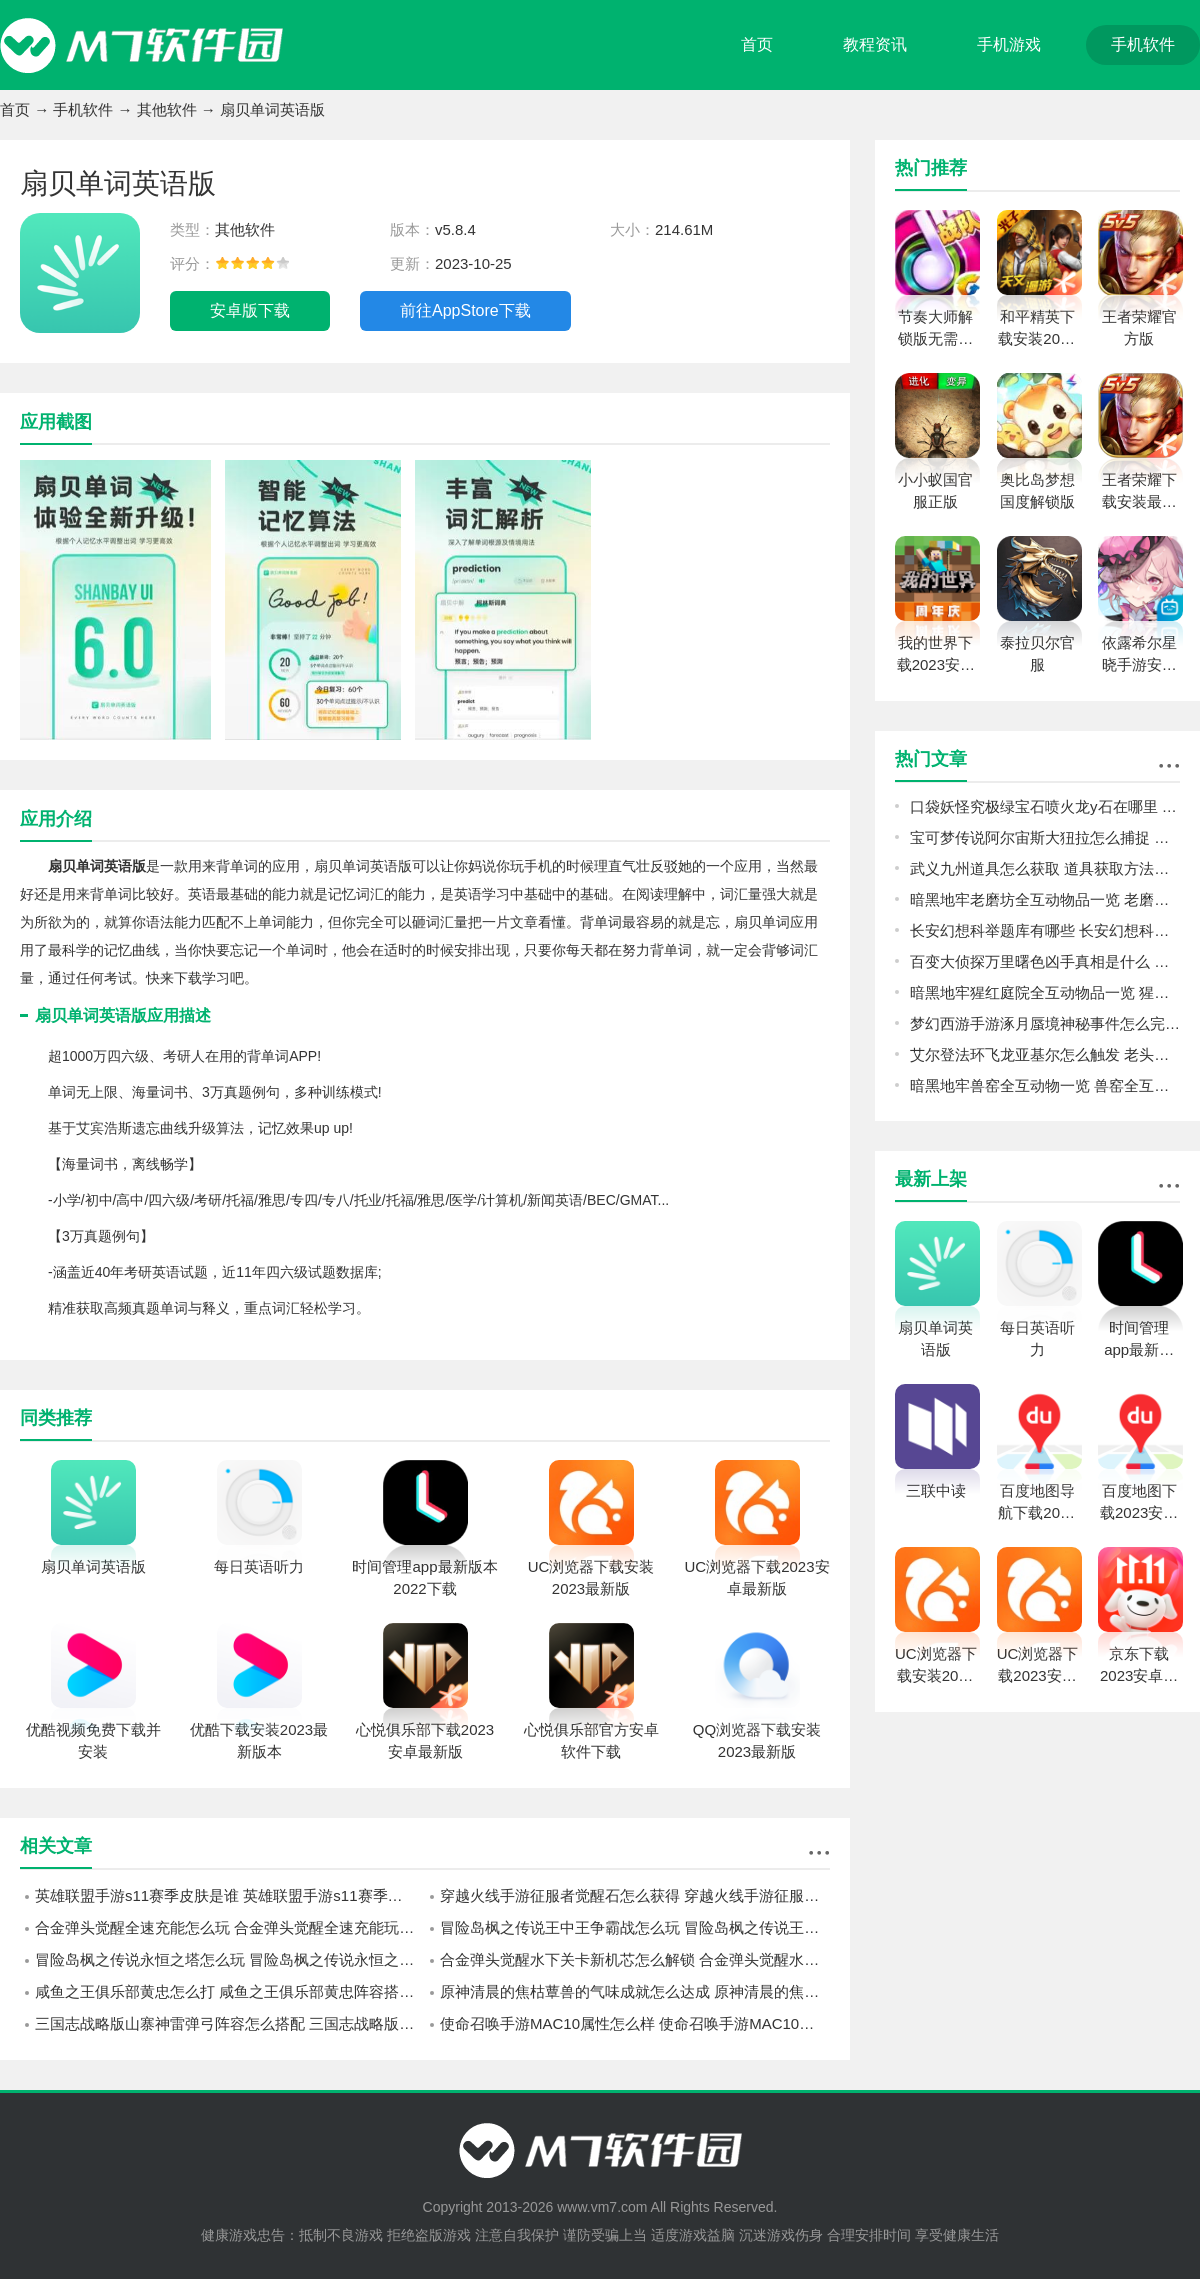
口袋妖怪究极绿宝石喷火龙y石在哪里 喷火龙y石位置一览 (1045, 806)
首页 (757, 44)
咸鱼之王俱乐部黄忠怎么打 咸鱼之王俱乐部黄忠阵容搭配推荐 (230, 1991)
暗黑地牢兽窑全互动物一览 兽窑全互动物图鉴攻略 (1045, 1085)
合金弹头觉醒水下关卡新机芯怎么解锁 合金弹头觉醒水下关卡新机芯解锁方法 (635, 1959)
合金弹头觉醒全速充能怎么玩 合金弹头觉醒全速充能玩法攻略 (230, 1927)
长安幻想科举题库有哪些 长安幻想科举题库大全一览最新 (1045, 930)
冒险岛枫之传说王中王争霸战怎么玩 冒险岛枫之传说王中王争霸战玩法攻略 (635, 1927)
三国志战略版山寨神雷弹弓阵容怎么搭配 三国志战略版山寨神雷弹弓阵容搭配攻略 (230, 2023)
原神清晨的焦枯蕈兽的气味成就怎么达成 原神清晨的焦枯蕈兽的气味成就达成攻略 (635, 1991)
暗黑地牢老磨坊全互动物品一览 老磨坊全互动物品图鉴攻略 (1045, 899)
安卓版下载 (250, 310)
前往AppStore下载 (465, 310)
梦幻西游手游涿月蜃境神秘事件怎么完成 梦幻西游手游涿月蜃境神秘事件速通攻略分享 (1045, 1023)
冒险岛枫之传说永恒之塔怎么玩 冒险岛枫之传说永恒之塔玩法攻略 (230, 1959)
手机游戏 (1009, 44)
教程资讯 (875, 44)
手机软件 (1143, 44)
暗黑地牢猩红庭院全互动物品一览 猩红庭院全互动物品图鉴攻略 (1045, 992)
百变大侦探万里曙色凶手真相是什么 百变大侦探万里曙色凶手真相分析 (1045, 961)
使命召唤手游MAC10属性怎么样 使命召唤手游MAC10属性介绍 (635, 2023)
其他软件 (167, 109)
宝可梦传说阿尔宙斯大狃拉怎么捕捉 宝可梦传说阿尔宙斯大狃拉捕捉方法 (1045, 837)
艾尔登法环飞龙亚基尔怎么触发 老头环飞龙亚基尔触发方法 (1045, 1054)
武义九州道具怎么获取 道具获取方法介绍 (1045, 868)
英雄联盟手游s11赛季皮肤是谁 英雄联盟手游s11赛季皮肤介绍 (230, 1895)
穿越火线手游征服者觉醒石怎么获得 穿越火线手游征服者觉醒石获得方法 (635, 1895)
